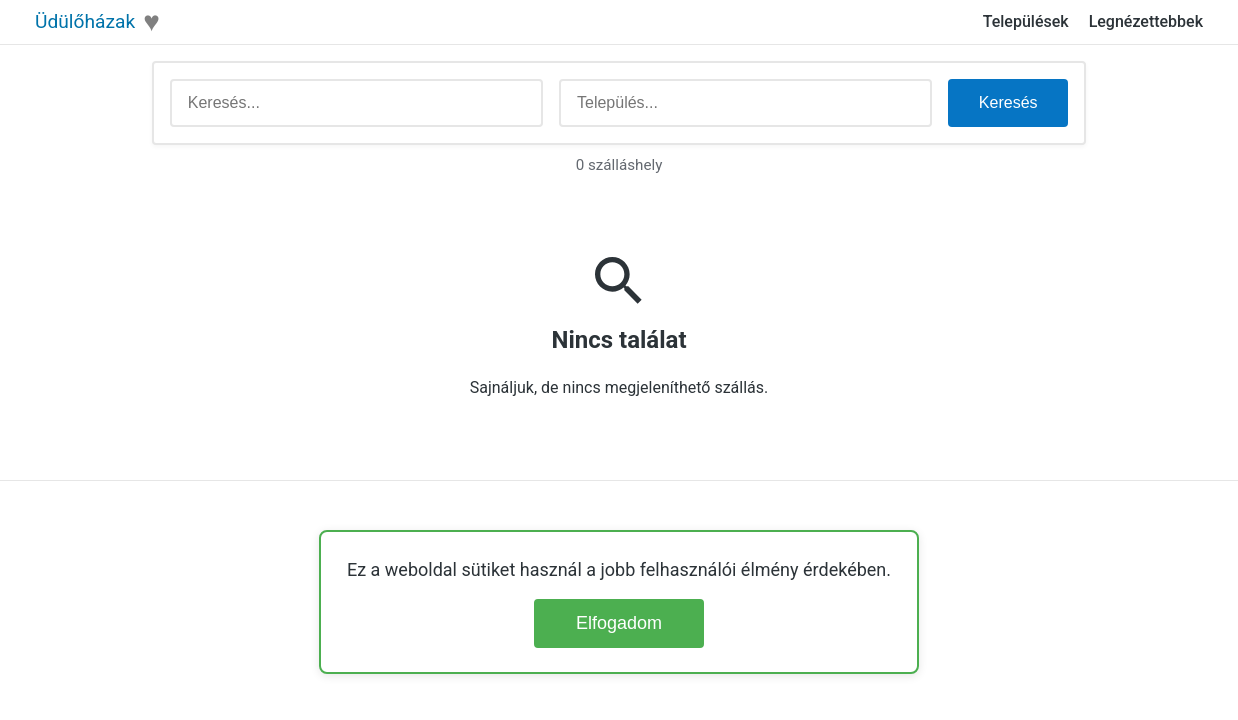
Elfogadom (619, 623)
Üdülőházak (85, 21)
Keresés (1008, 102)
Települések (1026, 21)
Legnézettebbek (1146, 21)
